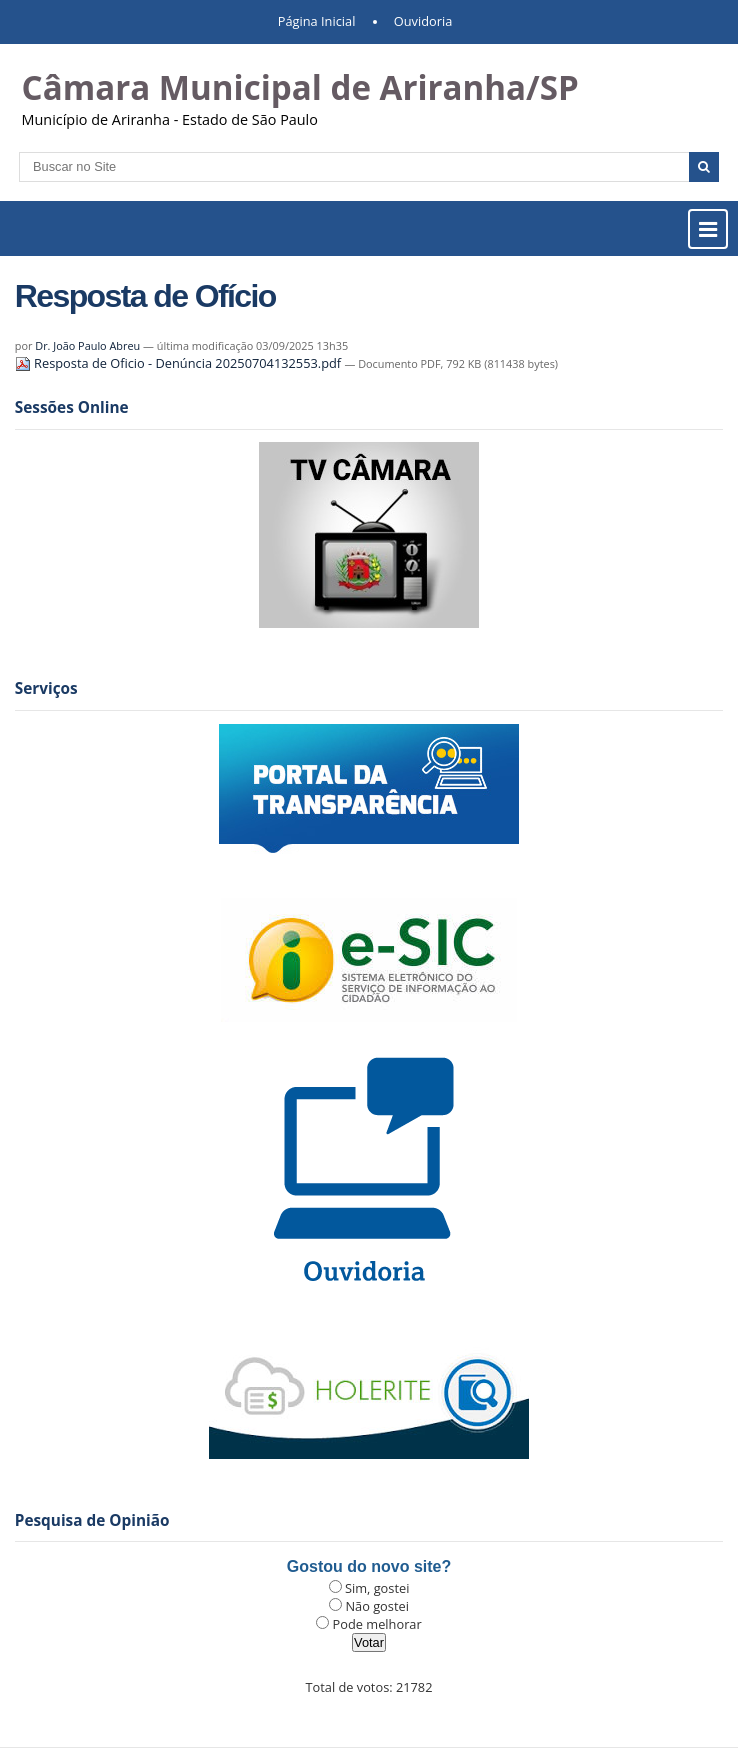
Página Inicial (317, 21)
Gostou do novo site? (369, 1566)
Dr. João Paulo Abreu (87, 345)
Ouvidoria (423, 21)
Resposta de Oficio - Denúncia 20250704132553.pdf (180, 363)
